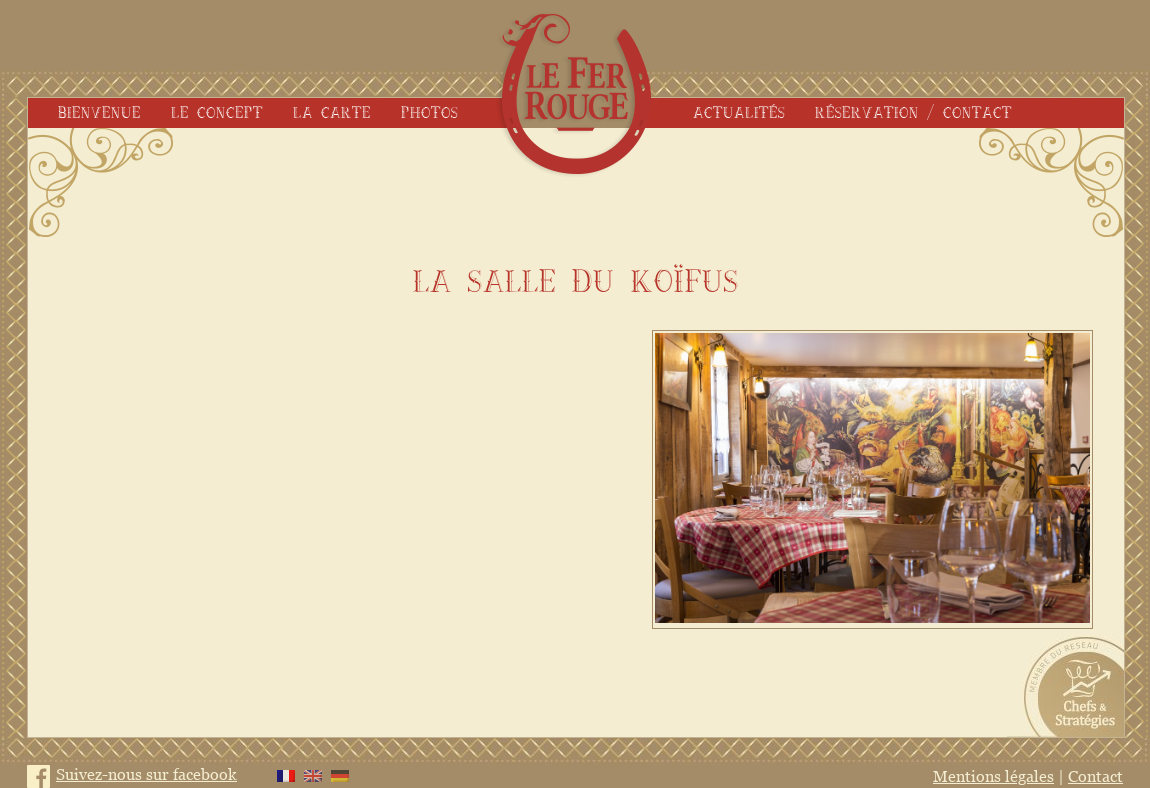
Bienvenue (99, 112)
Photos (429, 112)
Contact (1095, 776)
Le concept (217, 112)
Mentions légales (993, 776)
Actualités (739, 112)
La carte (332, 112)
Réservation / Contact (913, 112)
